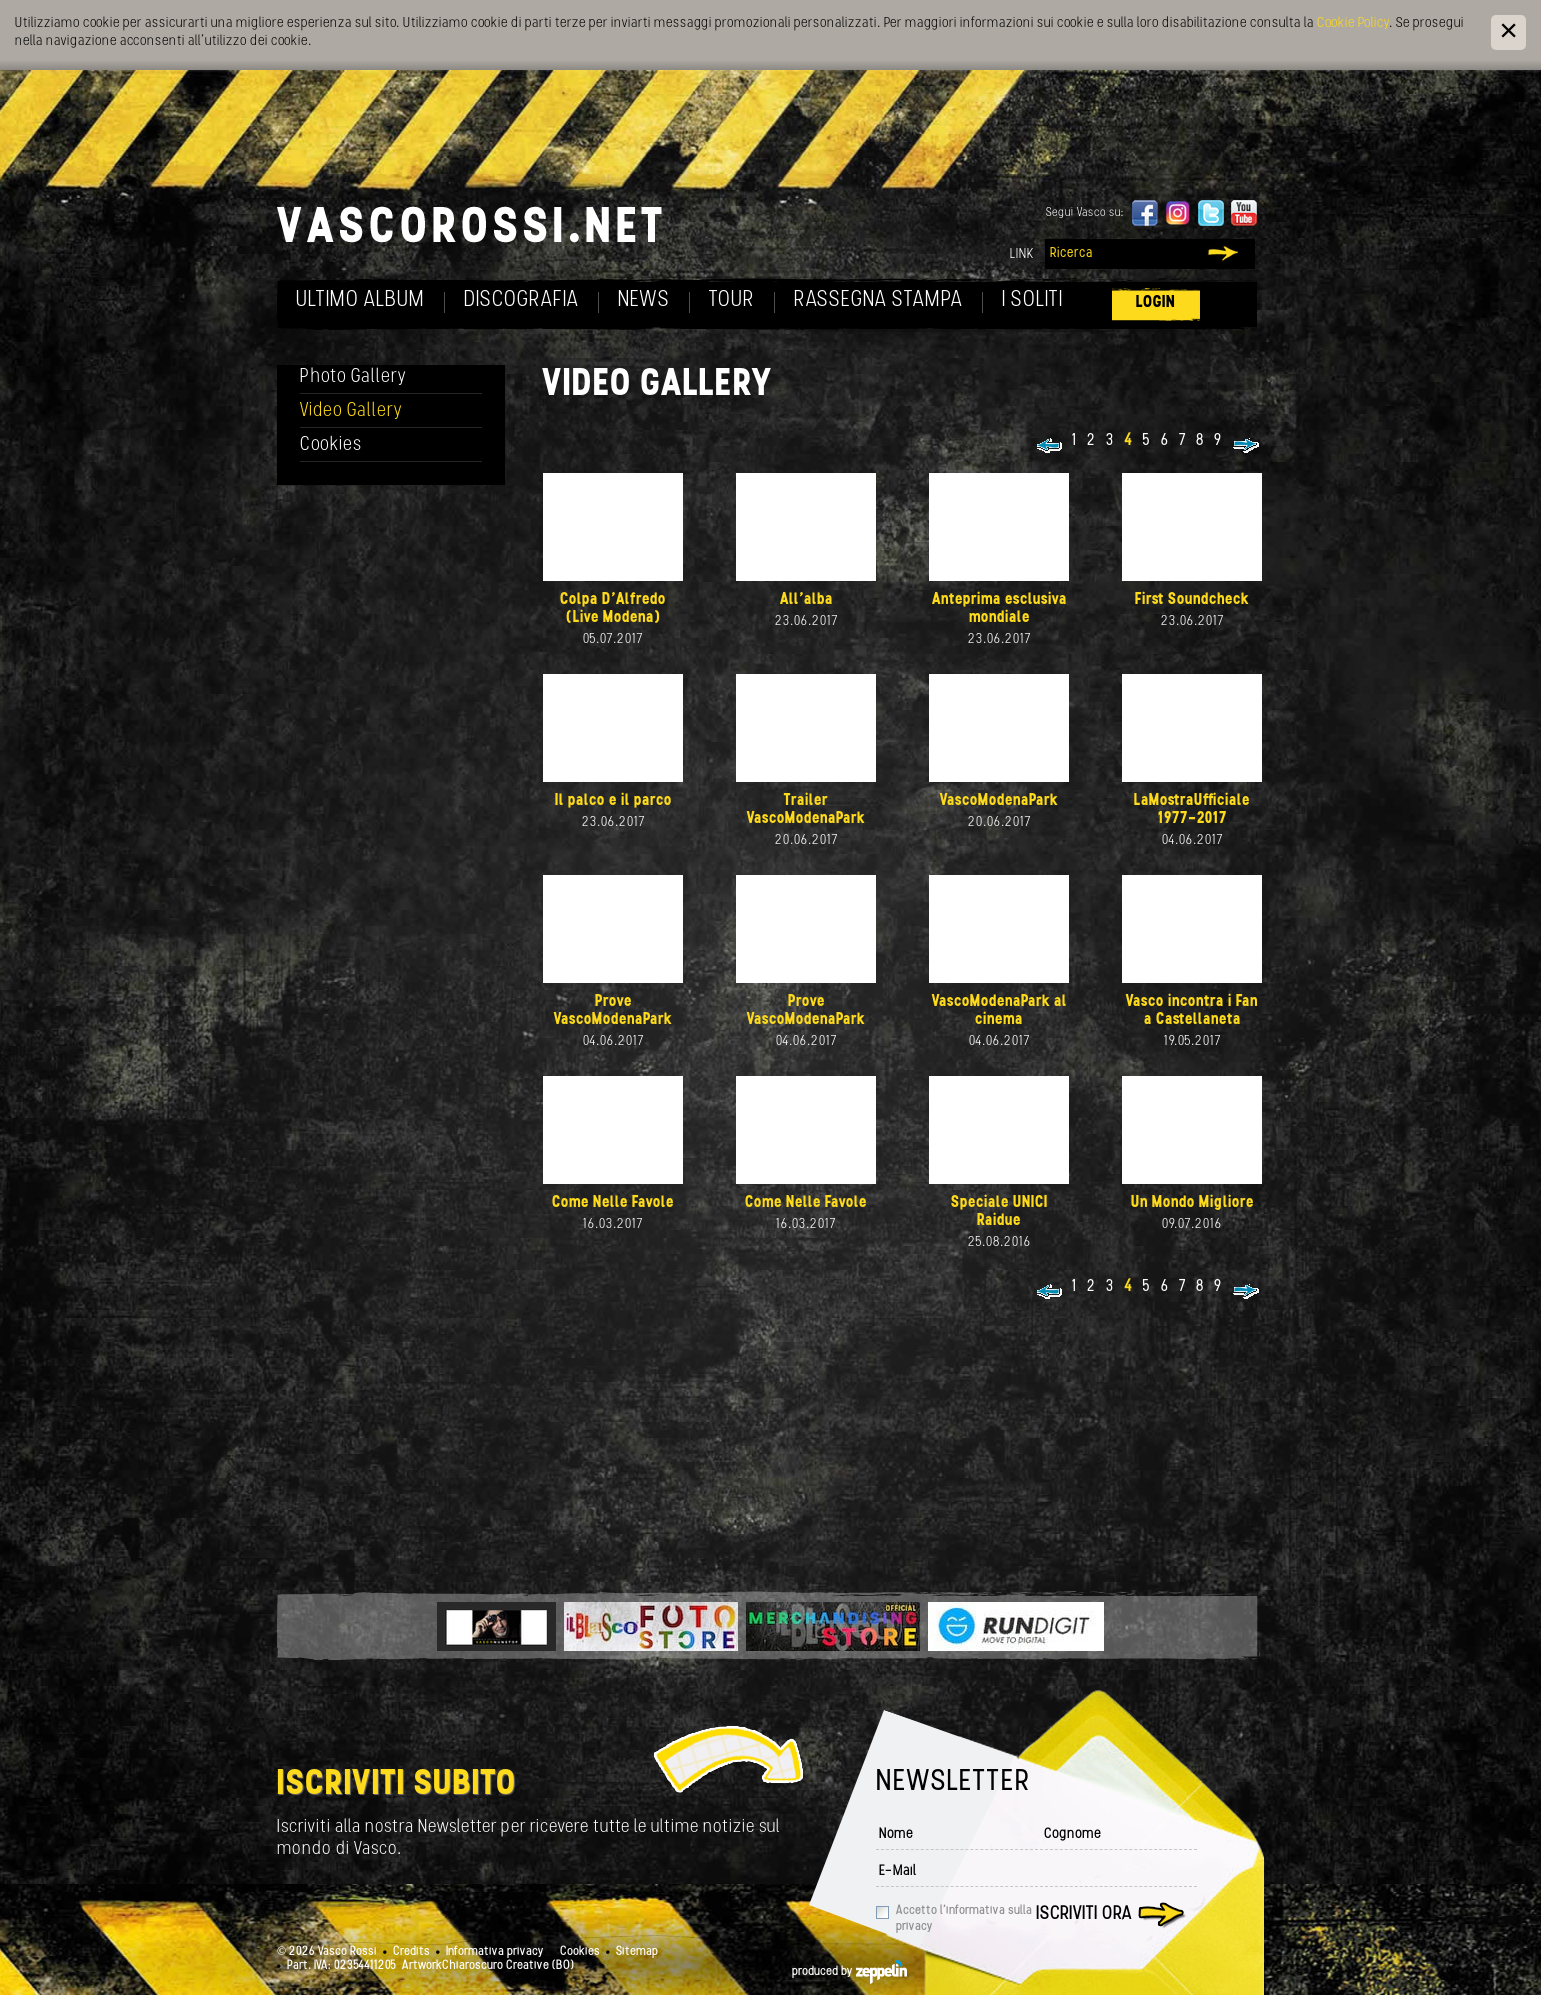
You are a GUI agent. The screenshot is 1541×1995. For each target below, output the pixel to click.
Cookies (331, 445)
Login (1156, 302)
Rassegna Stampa (878, 300)
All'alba (806, 600)
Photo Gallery (353, 377)
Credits (411, 1952)
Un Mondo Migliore (1192, 1203)
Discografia (521, 300)
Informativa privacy (495, 1952)
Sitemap (637, 1952)
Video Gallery (351, 411)
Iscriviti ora (1084, 1914)
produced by (849, 1972)
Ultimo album (360, 300)
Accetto (964, 1919)
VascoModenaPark (999, 801)
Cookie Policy (1353, 23)
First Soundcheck (1192, 600)
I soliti (1032, 300)
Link (1022, 254)
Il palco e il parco (613, 801)
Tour (732, 300)
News (644, 300)
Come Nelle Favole (613, 1203)
